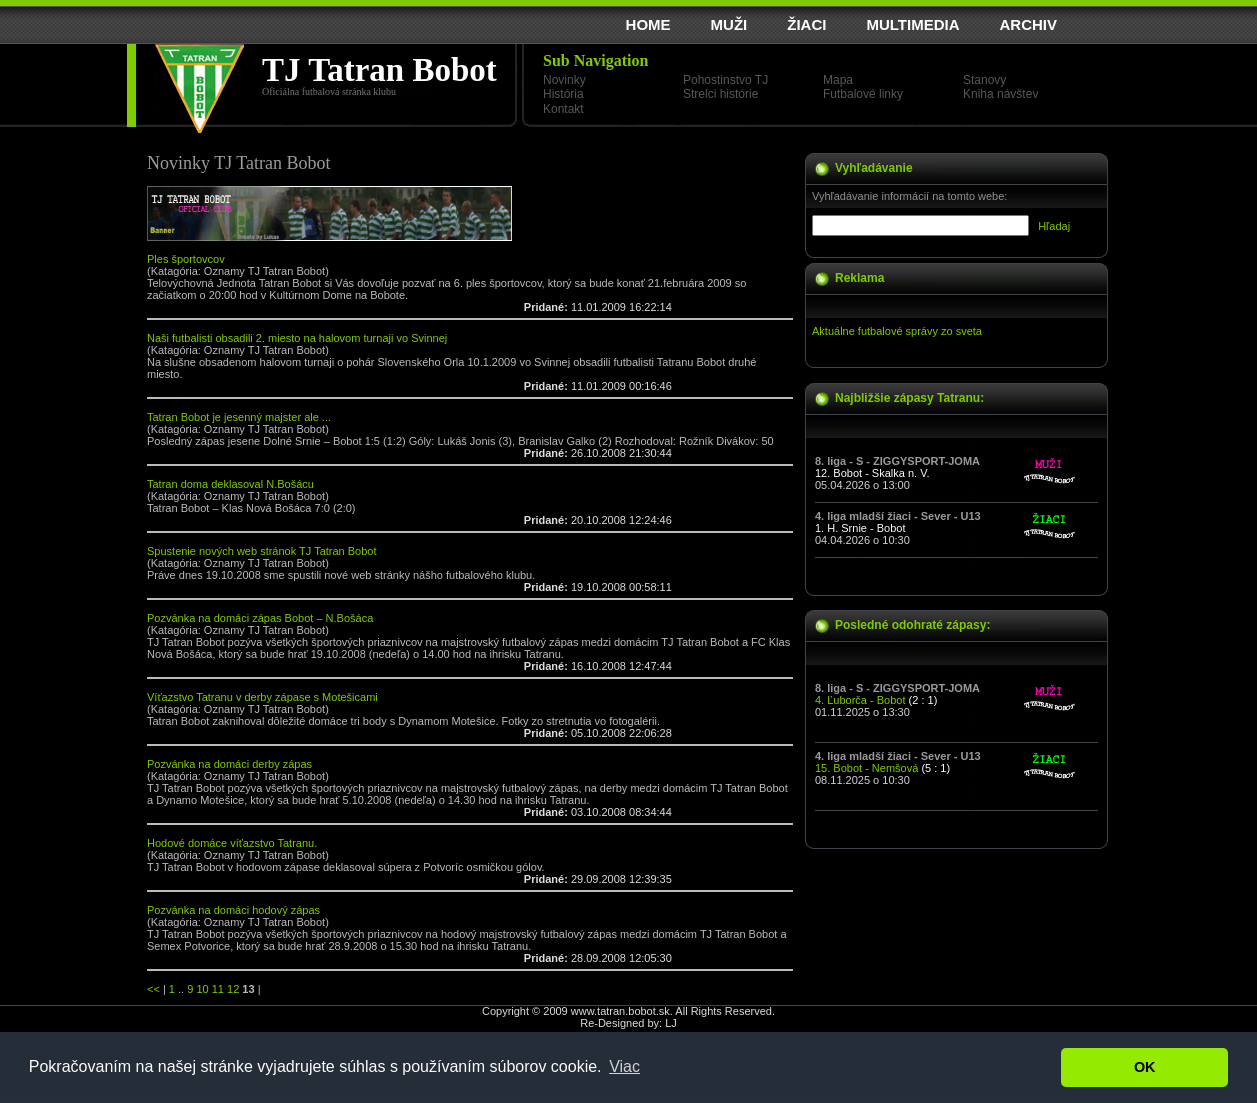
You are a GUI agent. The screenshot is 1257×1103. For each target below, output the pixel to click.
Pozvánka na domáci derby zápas (229, 764)
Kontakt (563, 109)
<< (153, 989)
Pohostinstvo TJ (725, 80)
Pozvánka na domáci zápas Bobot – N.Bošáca (260, 618)
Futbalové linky (863, 94)
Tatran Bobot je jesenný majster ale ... (239, 417)
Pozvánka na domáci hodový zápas (233, 910)
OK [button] (1145, 1067)
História (563, 94)
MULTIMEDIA (912, 24)
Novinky (564, 80)
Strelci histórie (720, 94)
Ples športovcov (186, 259)
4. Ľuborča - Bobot (860, 700)
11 (218, 989)
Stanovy (984, 80)
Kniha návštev (1000, 94)
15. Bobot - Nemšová (866, 768)
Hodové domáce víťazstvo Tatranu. (232, 843)
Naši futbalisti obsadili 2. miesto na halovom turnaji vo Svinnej (297, 338)
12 (233, 989)
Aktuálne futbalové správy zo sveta (897, 331)
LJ (671, 1023)
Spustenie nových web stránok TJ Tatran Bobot (262, 551)
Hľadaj (1054, 226)
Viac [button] (624, 1066)
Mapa (838, 80)
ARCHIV (1028, 24)
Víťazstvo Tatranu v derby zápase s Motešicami (262, 697)
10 (202, 989)
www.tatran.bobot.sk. (622, 1011)
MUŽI (729, 24)
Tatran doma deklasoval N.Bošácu (230, 484)
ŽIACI (806, 24)
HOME (648, 24)
